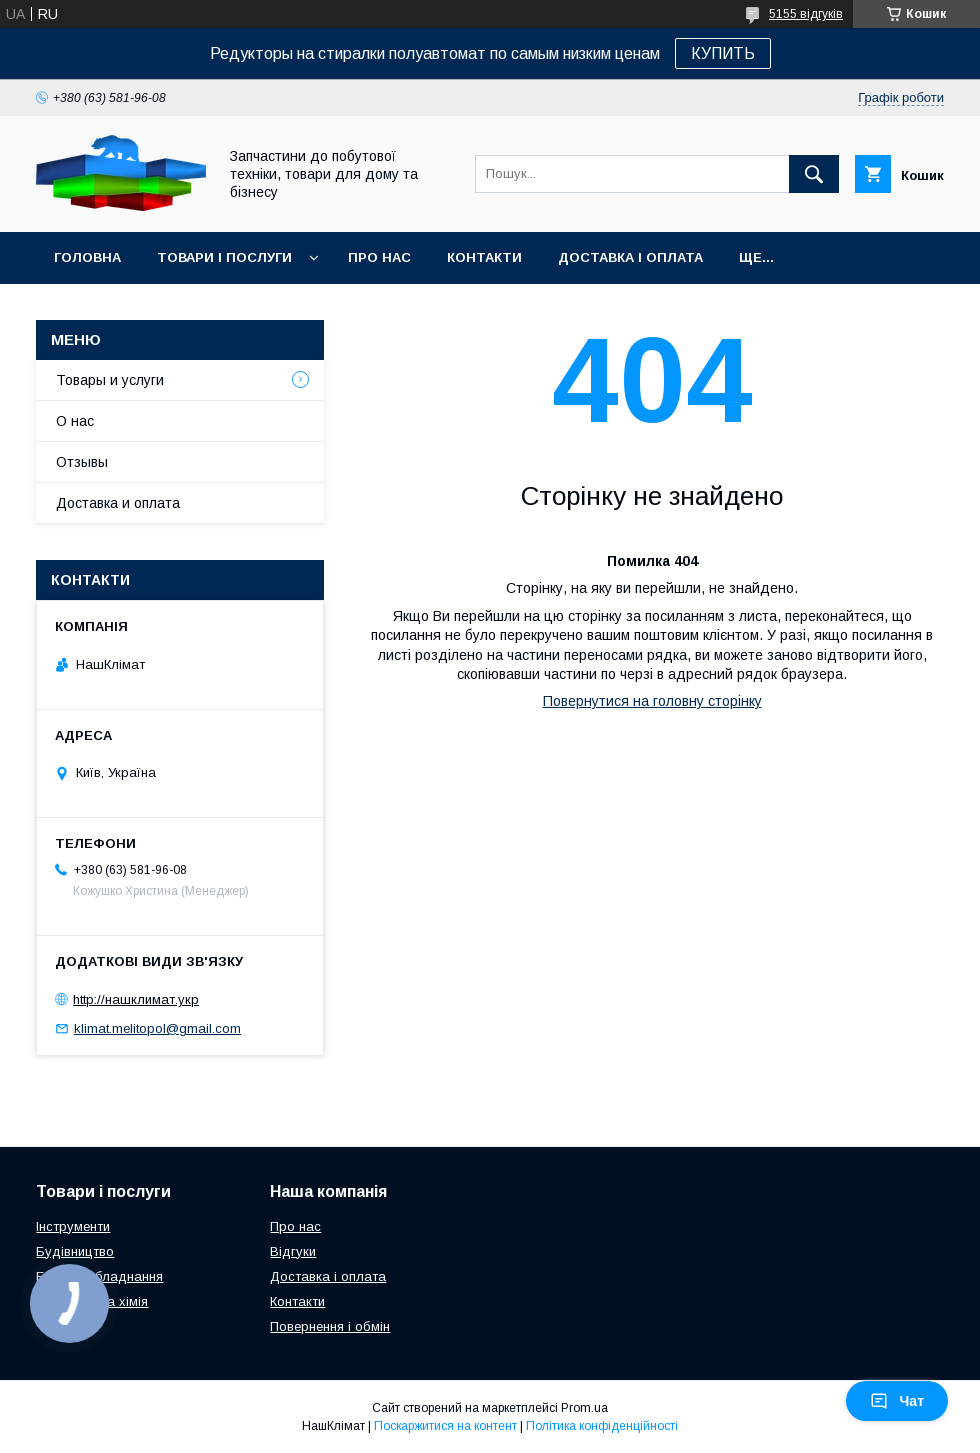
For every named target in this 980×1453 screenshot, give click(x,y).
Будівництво (75, 1251)
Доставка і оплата (630, 257)
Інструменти (73, 1226)
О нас (75, 421)
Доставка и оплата (118, 503)
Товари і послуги (224, 257)
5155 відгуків (806, 14)
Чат (897, 1401)
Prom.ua (584, 1408)
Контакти (484, 257)
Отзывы (82, 462)
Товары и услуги (110, 380)
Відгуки (293, 1251)
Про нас (379, 257)
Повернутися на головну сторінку (652, 701)
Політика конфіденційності (602, 1426)
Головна (87, 257)
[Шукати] (814, 174)
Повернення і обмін (330, 1326)
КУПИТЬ (723, 53)
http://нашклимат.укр (136, 999)
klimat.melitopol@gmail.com (157, 1028)
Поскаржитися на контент (445, 1426)
